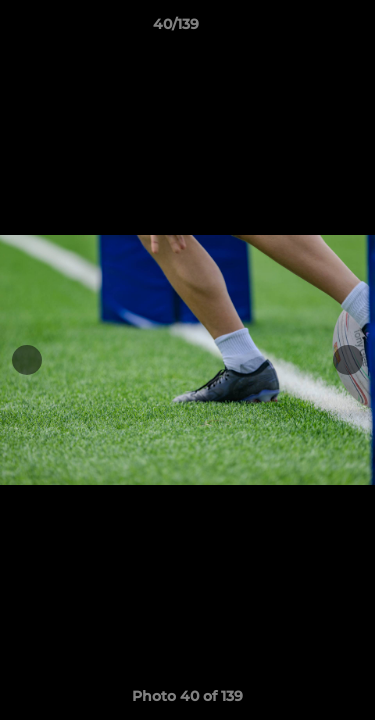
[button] (303, 29)
